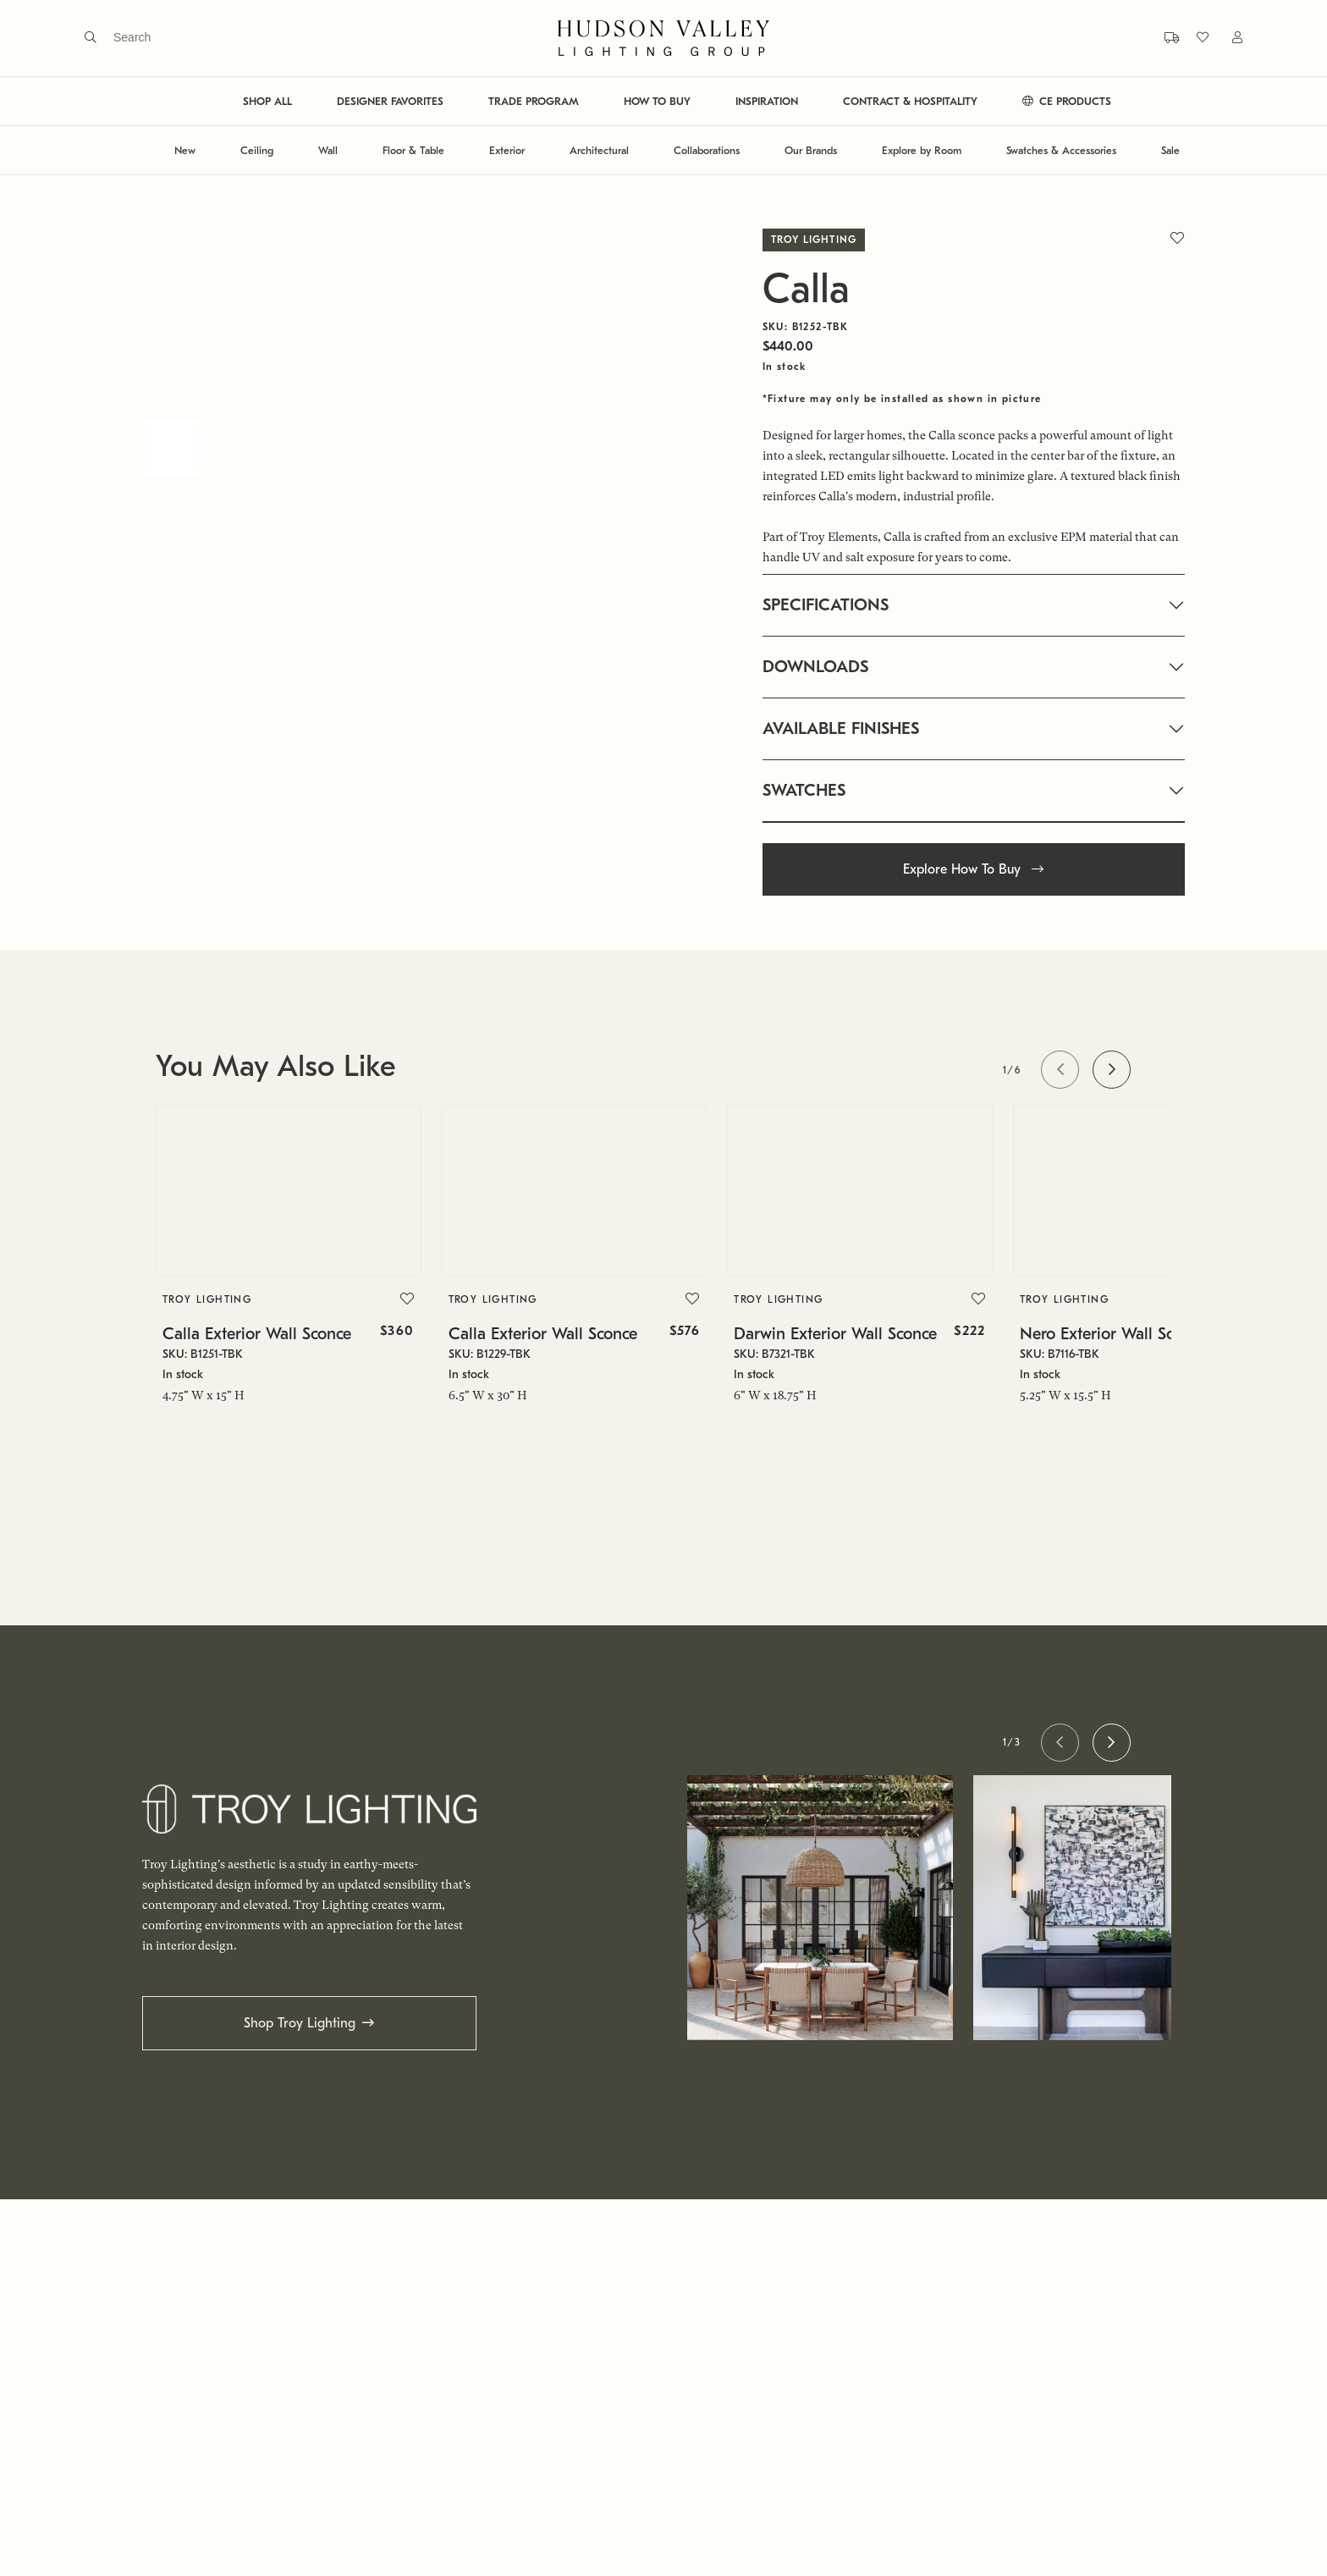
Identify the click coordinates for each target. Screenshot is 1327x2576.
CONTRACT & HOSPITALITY (910, 101)
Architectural (599, 150)
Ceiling (256, 150)
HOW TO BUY (657, 101)
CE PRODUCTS (1066, 101)
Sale (1170, 150)
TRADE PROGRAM (533, 101)
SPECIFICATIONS (826, 605)
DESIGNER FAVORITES (390, 101)
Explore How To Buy (973, 869)
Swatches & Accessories (1061, 150)
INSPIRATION (766, 101)
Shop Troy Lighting (299, 2023)
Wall (328, 150)
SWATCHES (804, 790)
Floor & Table (413, 150)
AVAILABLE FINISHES (841, 728)
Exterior (507, 150)
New (184, 150)
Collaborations (707, 150)
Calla (806, 289)
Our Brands (811, 150)
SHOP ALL (267, 101)
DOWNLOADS (815, 666)
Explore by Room (921, 150)
